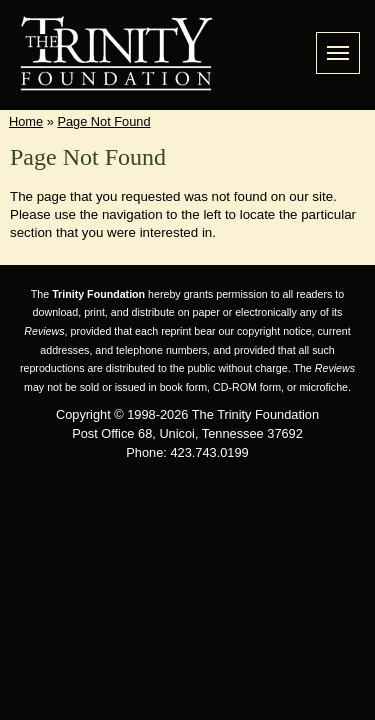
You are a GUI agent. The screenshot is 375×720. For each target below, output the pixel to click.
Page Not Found (103, 121)
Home (26, 121)
